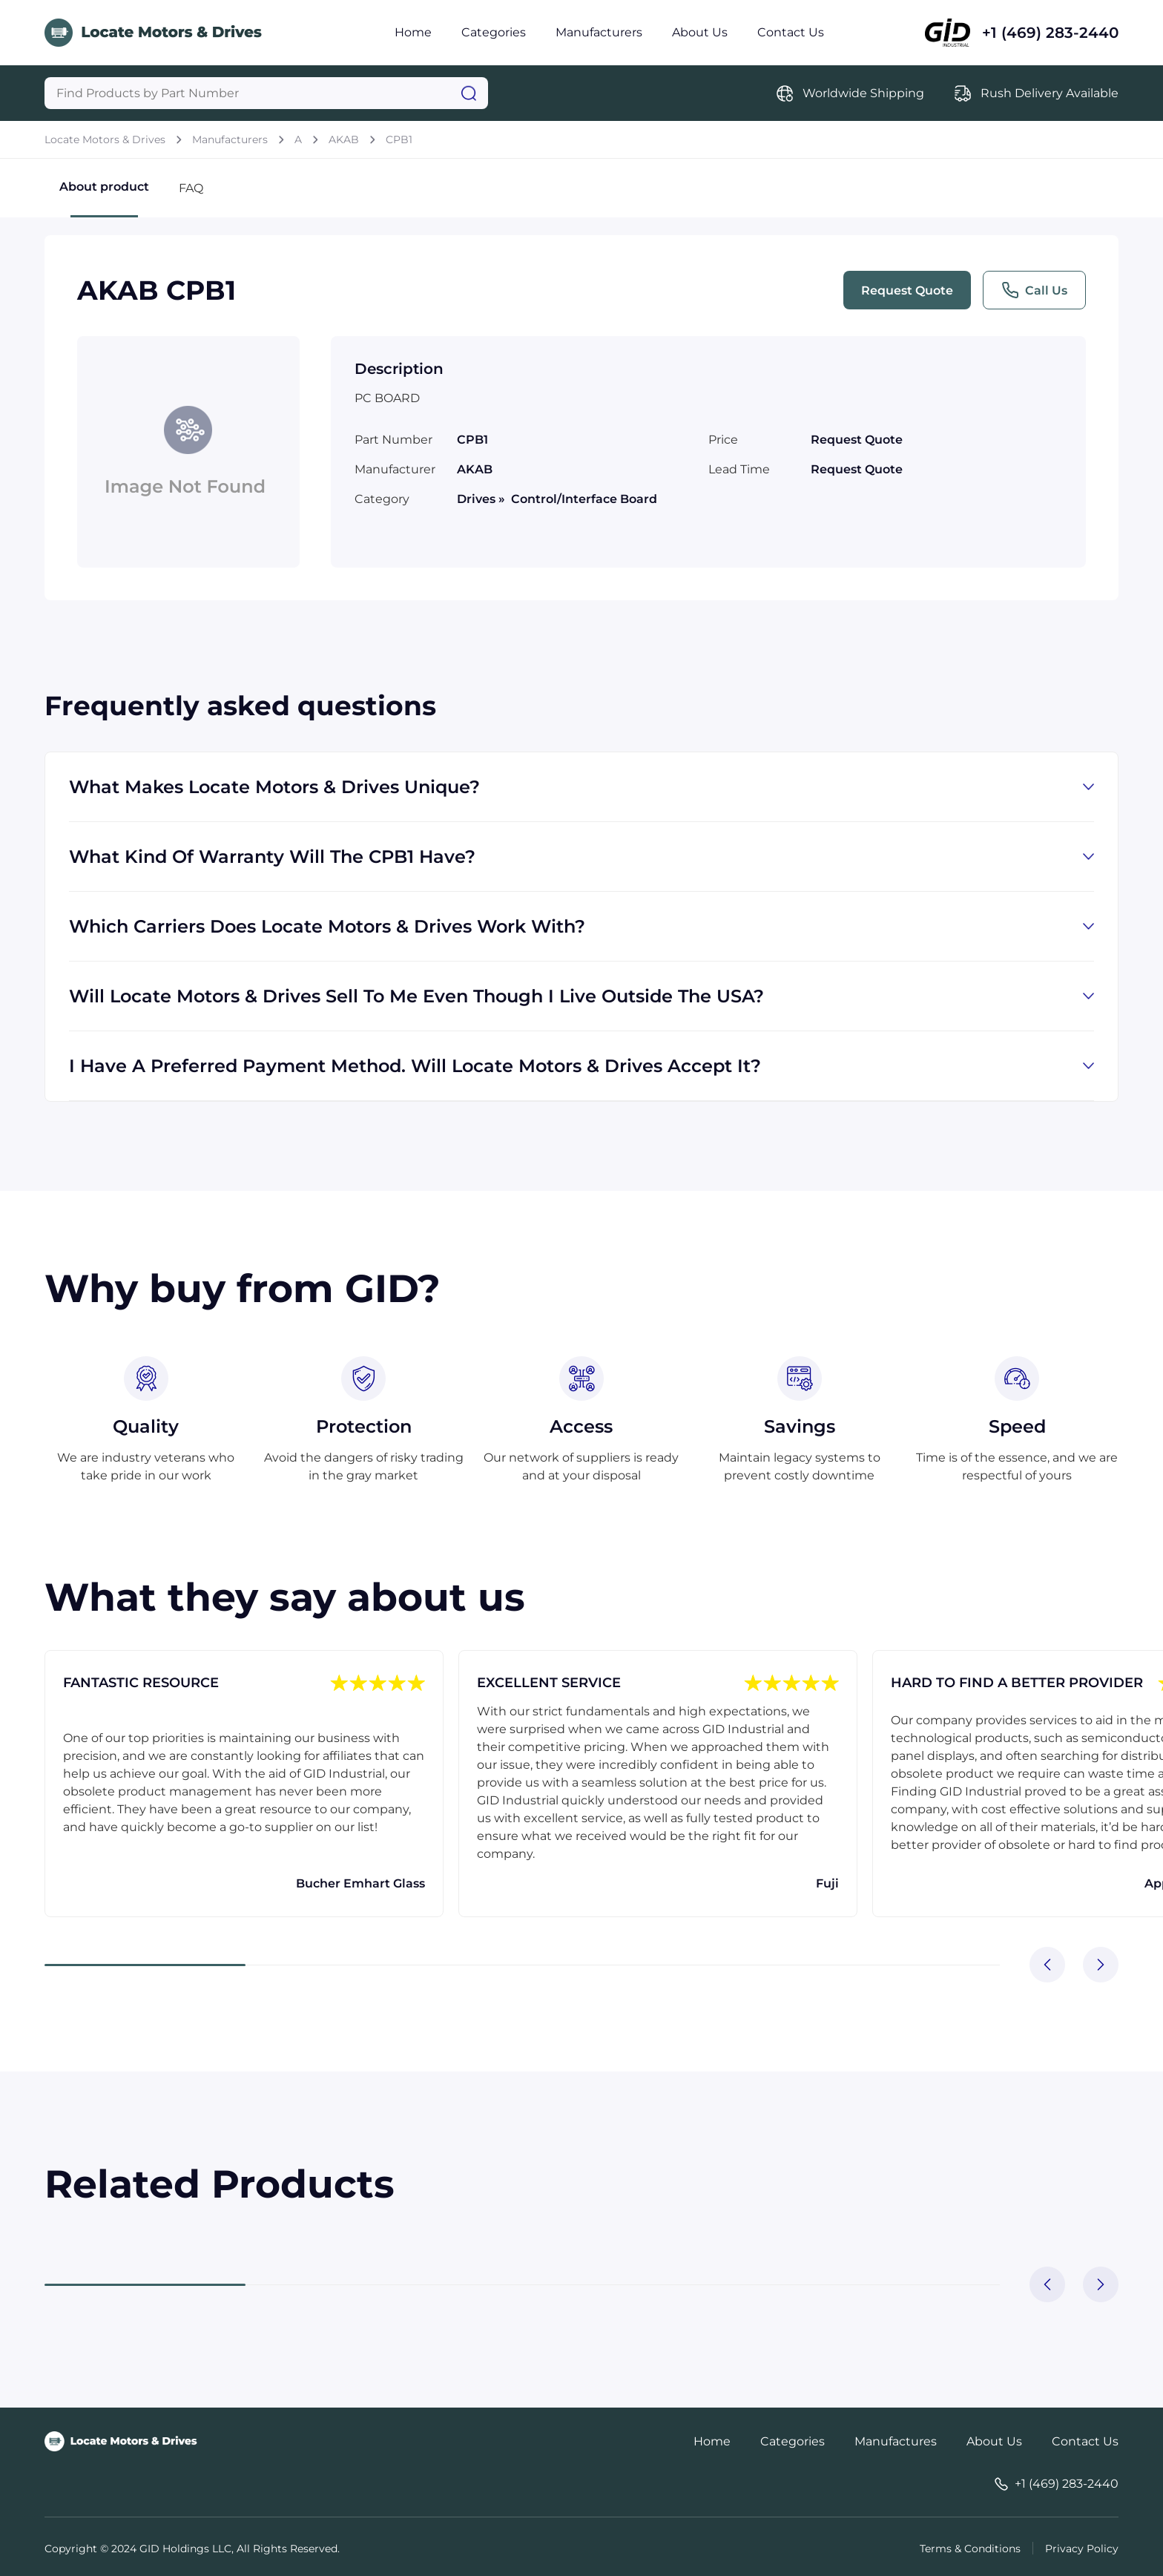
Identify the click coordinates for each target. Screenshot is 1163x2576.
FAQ (191, 188)
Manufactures (895, 2441)
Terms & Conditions (970, 2548)
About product (104, 198)
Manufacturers (599, 32)
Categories (493, 32)
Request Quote (907, 290)
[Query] (266, 93)
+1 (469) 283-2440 (1050, 33)
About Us (700, 32)
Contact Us (790, 32)
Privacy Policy (1081, 2548)
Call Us (1034, 290)
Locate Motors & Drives (105, 139)
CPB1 (399, 139)
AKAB (344, 139)
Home (413, 32)
